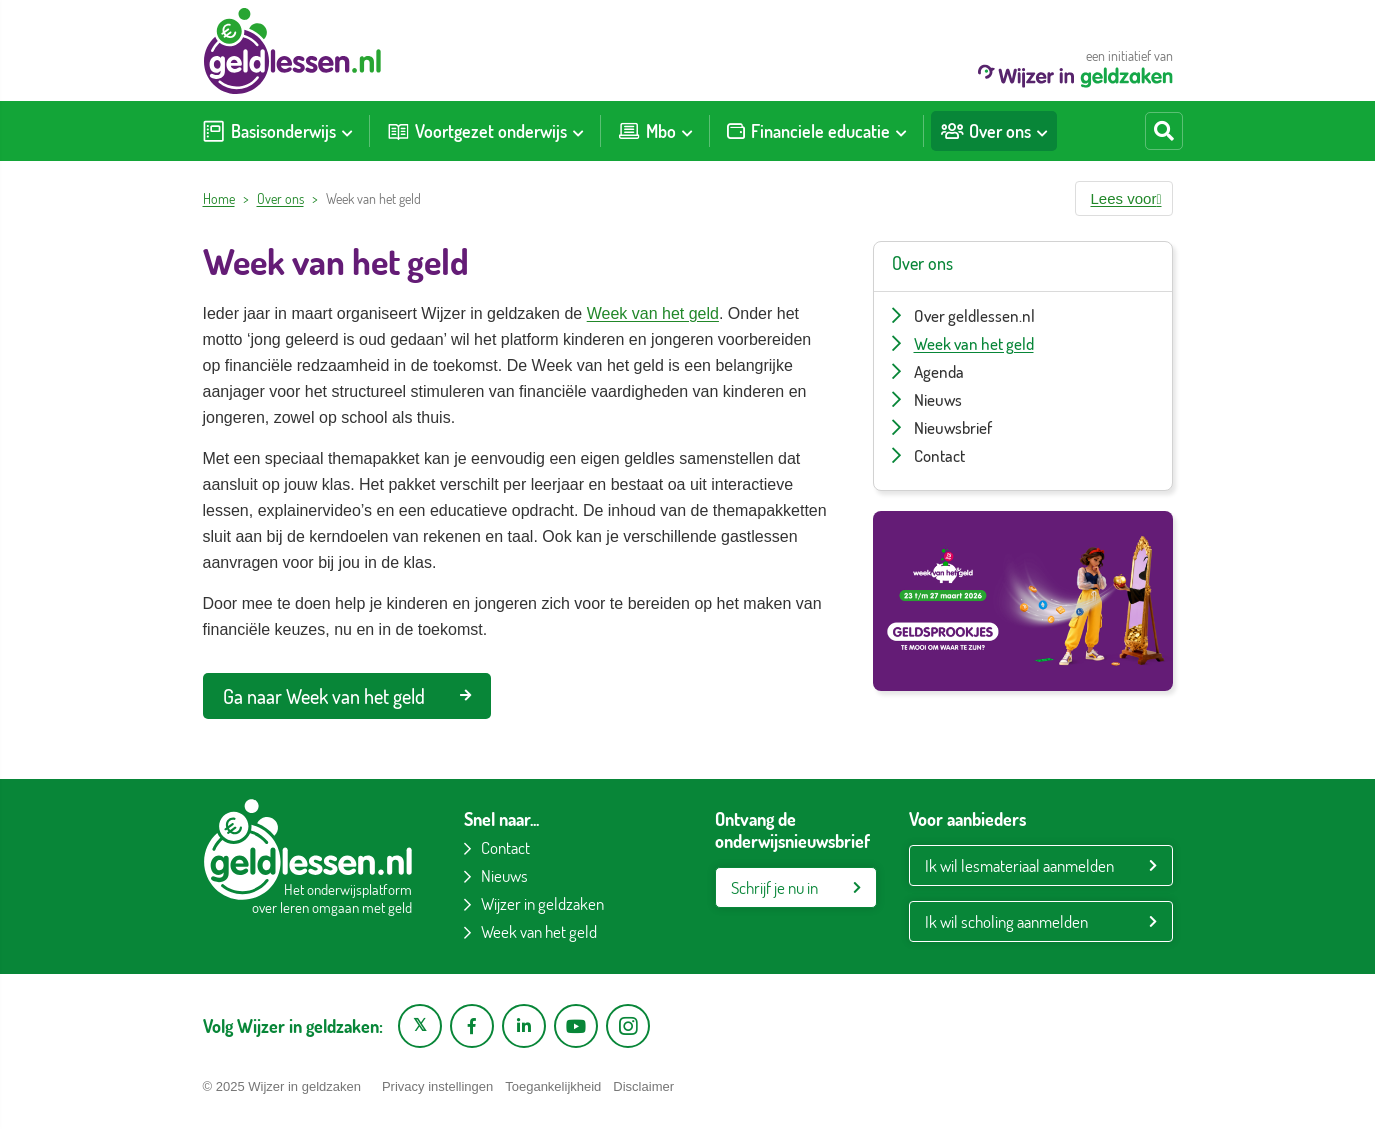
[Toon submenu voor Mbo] (687, 131)
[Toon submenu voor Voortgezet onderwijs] (578, 131)
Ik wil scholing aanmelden (1006, 921)
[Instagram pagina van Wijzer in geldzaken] (628, 1026)
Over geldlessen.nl (974, 315)
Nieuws (938, 399)
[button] (1124, 198)
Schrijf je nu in (774, 887)
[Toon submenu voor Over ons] (1042, 131)
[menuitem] (277, 131)
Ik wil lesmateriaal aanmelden (1019, 865)
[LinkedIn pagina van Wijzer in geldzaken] (524, 1026)
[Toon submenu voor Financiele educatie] (901, 131)
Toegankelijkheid (553, 1086)
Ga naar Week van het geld (347, 696)
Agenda (939, 371)
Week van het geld (653, 313)
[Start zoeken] (1164, 131)
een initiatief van (1075, 67)
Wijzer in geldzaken (542, 903)
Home (219, 198)
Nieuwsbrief (953, 427)
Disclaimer (643, 1086)
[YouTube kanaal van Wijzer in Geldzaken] (576, 1026)
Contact (939, 455)
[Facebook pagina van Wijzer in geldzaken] (472, 1026)
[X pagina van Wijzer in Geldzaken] (420, 1026)
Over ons (280, 198)
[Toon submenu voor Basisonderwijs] (347, 131)
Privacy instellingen (437, 1086)
